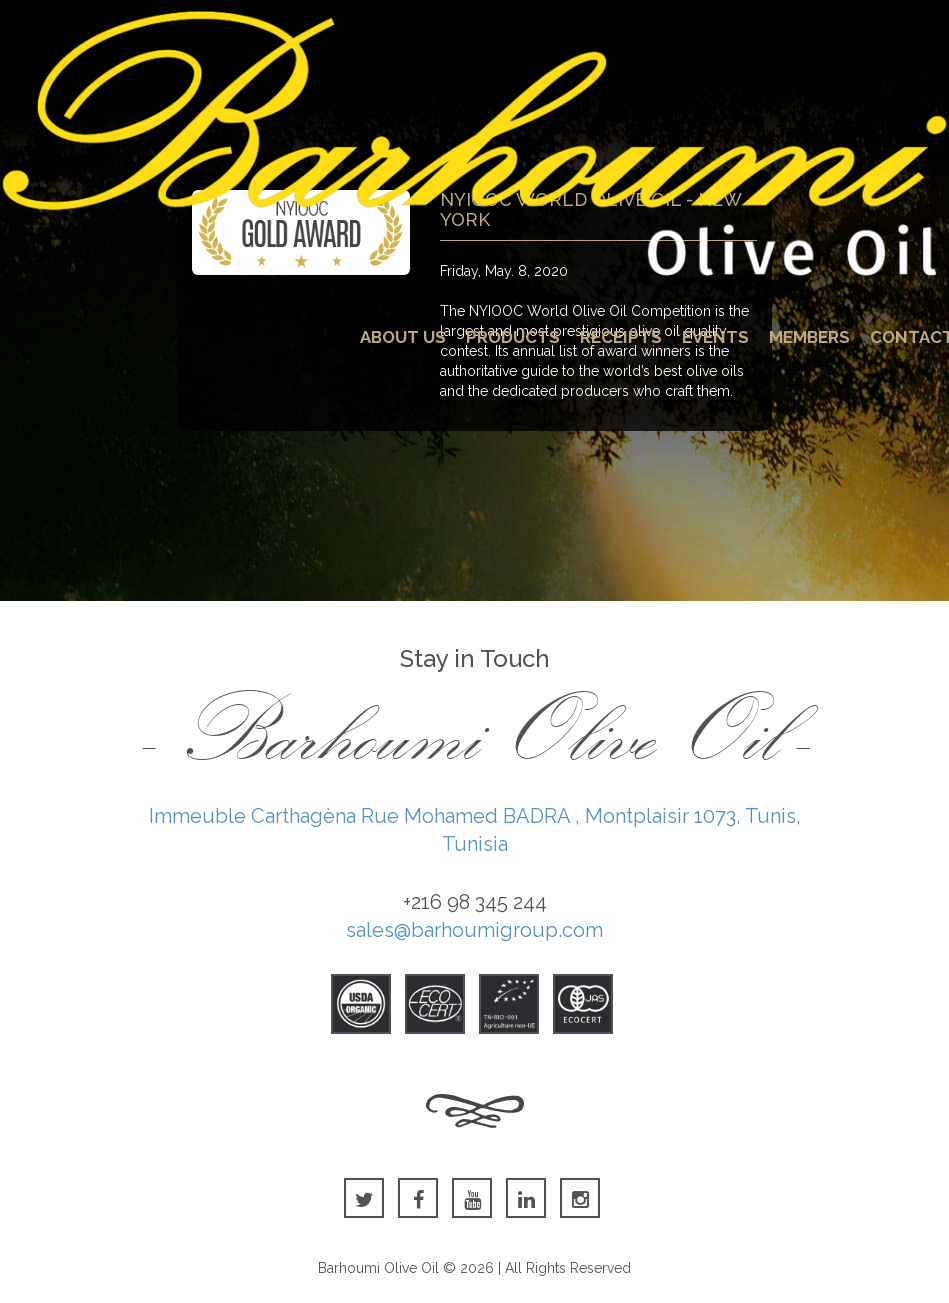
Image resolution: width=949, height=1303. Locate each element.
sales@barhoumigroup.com (474, 930)
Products (513, 337)
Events (715, 337)
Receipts (621, 337)
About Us (403, 337)
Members (809, 337)
